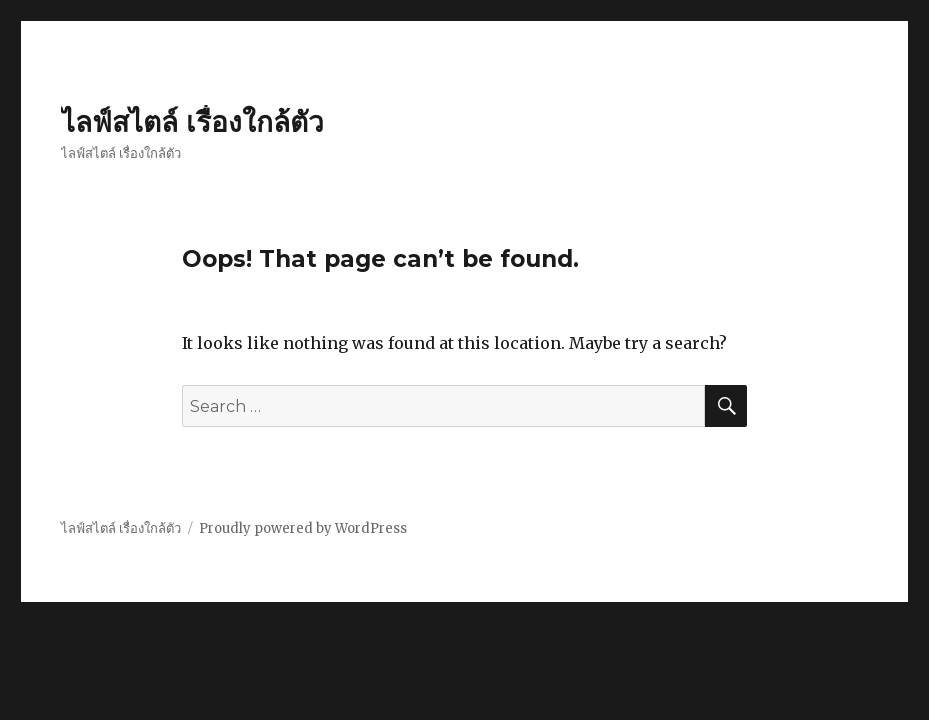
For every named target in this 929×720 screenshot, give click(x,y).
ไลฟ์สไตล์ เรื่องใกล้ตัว (192, 122)
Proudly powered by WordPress (303, 528)
